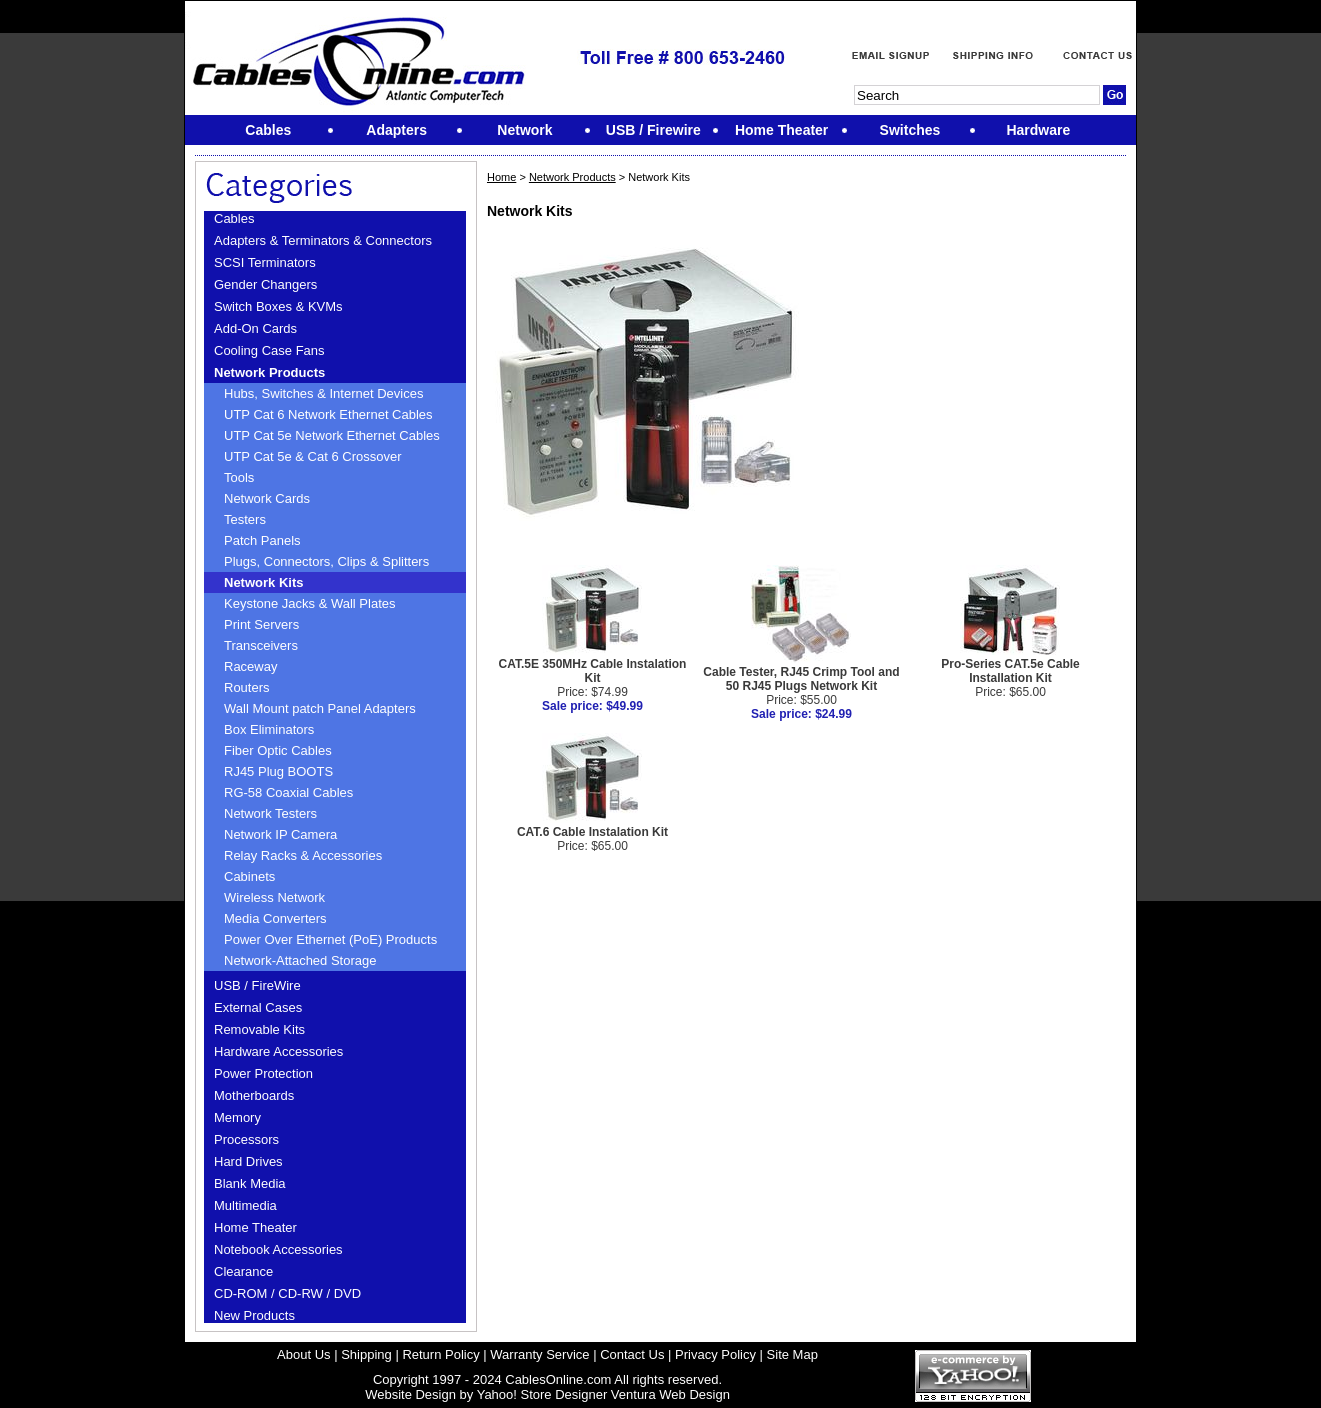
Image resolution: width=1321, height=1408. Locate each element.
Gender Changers (265, 284)
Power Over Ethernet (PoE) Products (330, 939)
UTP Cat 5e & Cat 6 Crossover (313, 456)
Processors (246, 1139)
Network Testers (270, 813)
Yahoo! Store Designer (542, 1394)
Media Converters (275, 918)
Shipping (366, 1354)
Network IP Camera (280, 834)
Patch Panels (262, 540)
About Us (303, 1354)
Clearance (243, 1271)
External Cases (258, 1007)
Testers (245, 519)
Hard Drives (248, 1161)
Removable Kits (259, 1029)
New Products (254, 1315)
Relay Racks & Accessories (303, 855)
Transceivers (261, 645)
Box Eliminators (269, 729)
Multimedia (245, 1205)
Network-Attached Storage (300, 960)
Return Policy (440, 1354)
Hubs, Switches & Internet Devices (323, 393)
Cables (234, 218)
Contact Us (632, 1354)
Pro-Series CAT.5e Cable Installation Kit (1010, 671)
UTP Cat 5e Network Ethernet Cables (332, 435)
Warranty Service (539, 1354)
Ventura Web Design (670, 1394)
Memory (237, 1117)
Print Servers (261, 624)
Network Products (269, 372)
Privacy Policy (715, 1354)
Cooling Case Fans (269, 350)
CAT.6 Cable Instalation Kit (592, 832)
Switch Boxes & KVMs (278, 306)
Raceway (250, 666)
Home (501, 177)
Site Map (792, 1354)
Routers (247, 687)
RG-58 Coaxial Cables (288, 792)
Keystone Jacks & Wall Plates (309, 603)
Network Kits (263, 582)
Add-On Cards (255, 328)
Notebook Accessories (278, 1249)
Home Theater (255, 1227)
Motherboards (254, 1095)
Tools (239, 477)
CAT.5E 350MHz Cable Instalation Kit (593, 671)
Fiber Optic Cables (278, 750)
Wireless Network (274, 897)
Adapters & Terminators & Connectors (323, 240)
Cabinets (249, 876)
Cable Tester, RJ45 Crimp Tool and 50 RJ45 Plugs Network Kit (801, 679)
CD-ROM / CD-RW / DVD (287, 1293)
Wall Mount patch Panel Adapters (320, 708)
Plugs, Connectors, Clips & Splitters (326, 561)
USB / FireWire (257, 985)
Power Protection (263, 1073)
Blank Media (250, 1183)
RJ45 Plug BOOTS (278, 771)
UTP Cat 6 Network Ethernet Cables (328, 414)
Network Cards (267, 498)
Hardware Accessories (278, 1051)
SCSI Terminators (265, 262)
